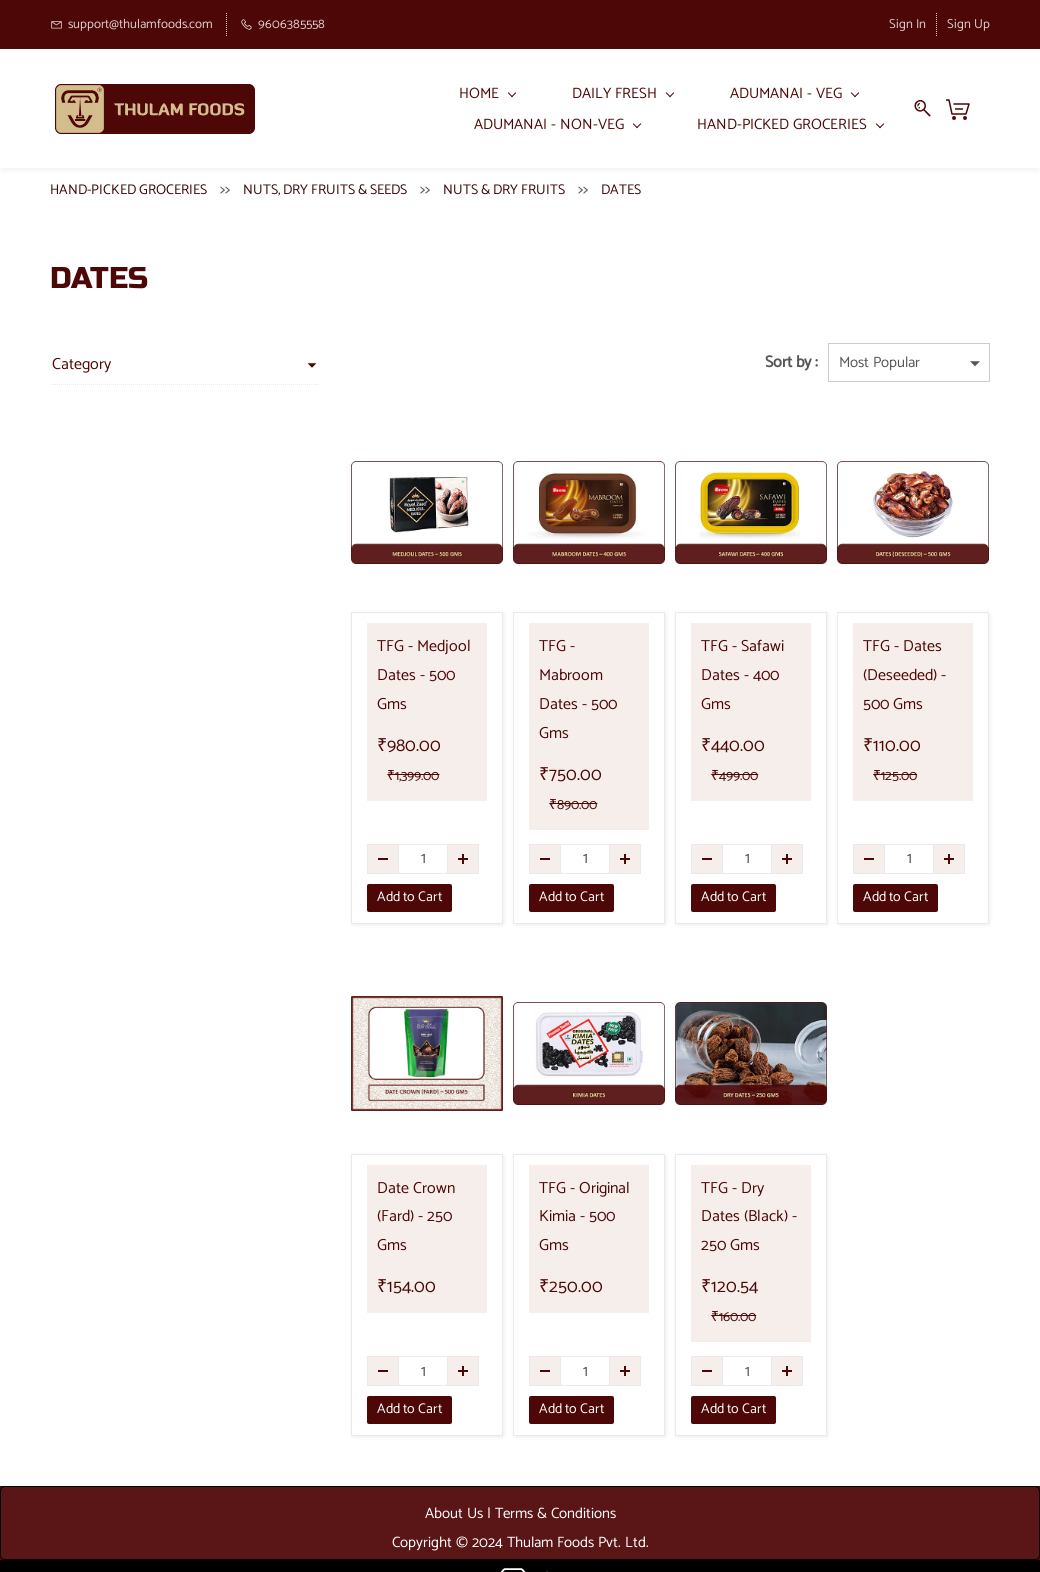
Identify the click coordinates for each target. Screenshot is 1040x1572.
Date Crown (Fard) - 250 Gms (389, 1169)
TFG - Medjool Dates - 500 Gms (382, 671)
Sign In (907, 24)
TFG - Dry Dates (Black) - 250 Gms (733, 1183)
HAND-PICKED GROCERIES (128, 185)
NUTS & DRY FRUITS (504, 185)
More (865, 106)
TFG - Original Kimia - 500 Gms (562, 1169)
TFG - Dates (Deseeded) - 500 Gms (893, 671)
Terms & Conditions (555, 1479)
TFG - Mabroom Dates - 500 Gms (559, 671)
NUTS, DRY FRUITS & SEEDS (325, 185)
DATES (621, 185)
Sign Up (968, 24)
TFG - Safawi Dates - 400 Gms (721, 671)
